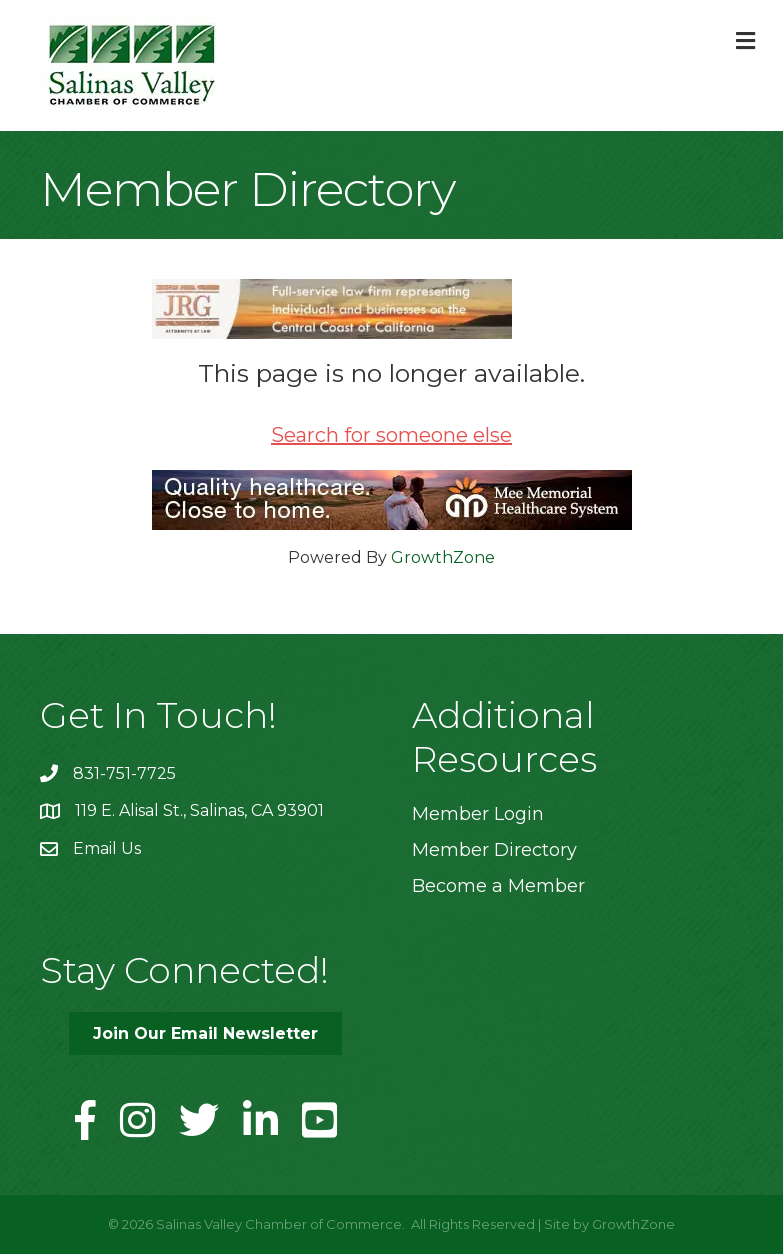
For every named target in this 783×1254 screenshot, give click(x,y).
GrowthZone (443, 557)
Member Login (478, 814)
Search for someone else (391, 435)
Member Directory (494, 850)
